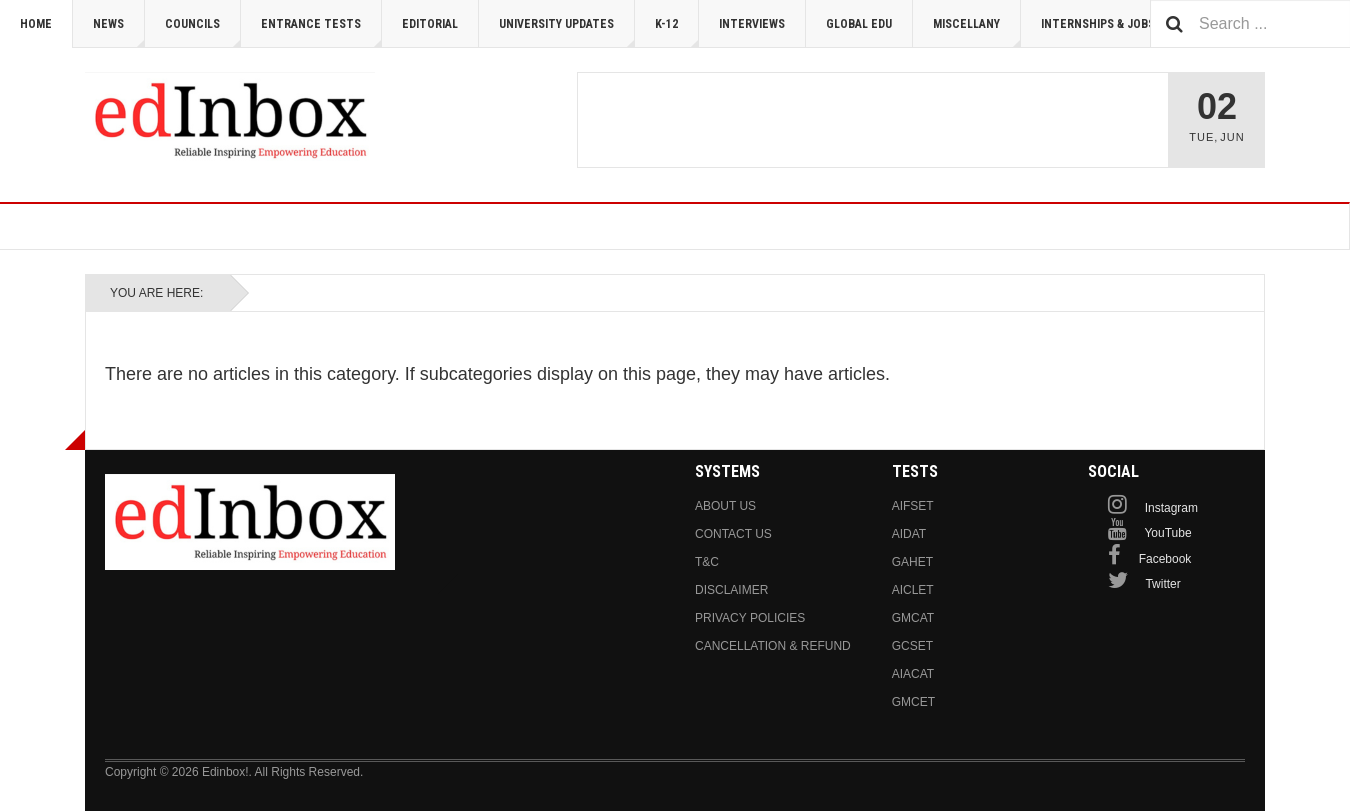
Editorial (430, 24)
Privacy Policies (750, 618)
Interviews (752, 24)
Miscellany (977, 32)
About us (725, 506)
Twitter (1162, 584)
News (119, 32)
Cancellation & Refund (773, 646)
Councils (203, 32)
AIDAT (909, 534)
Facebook (1165, 559)
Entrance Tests (321, 32)
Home (36, 24)
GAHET (912, 562)
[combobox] (1250, 23)
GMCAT (913, 618)
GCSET (912, 646)
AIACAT (913, 674)
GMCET (913, 702)
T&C (707, 562)
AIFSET (913, 506)
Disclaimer (731, 590)
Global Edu (859, 24)
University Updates (567, 32)
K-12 (677, 32)
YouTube (1167, 533)
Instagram (1171, 508)
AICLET (913, 590)
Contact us (733, 534)
